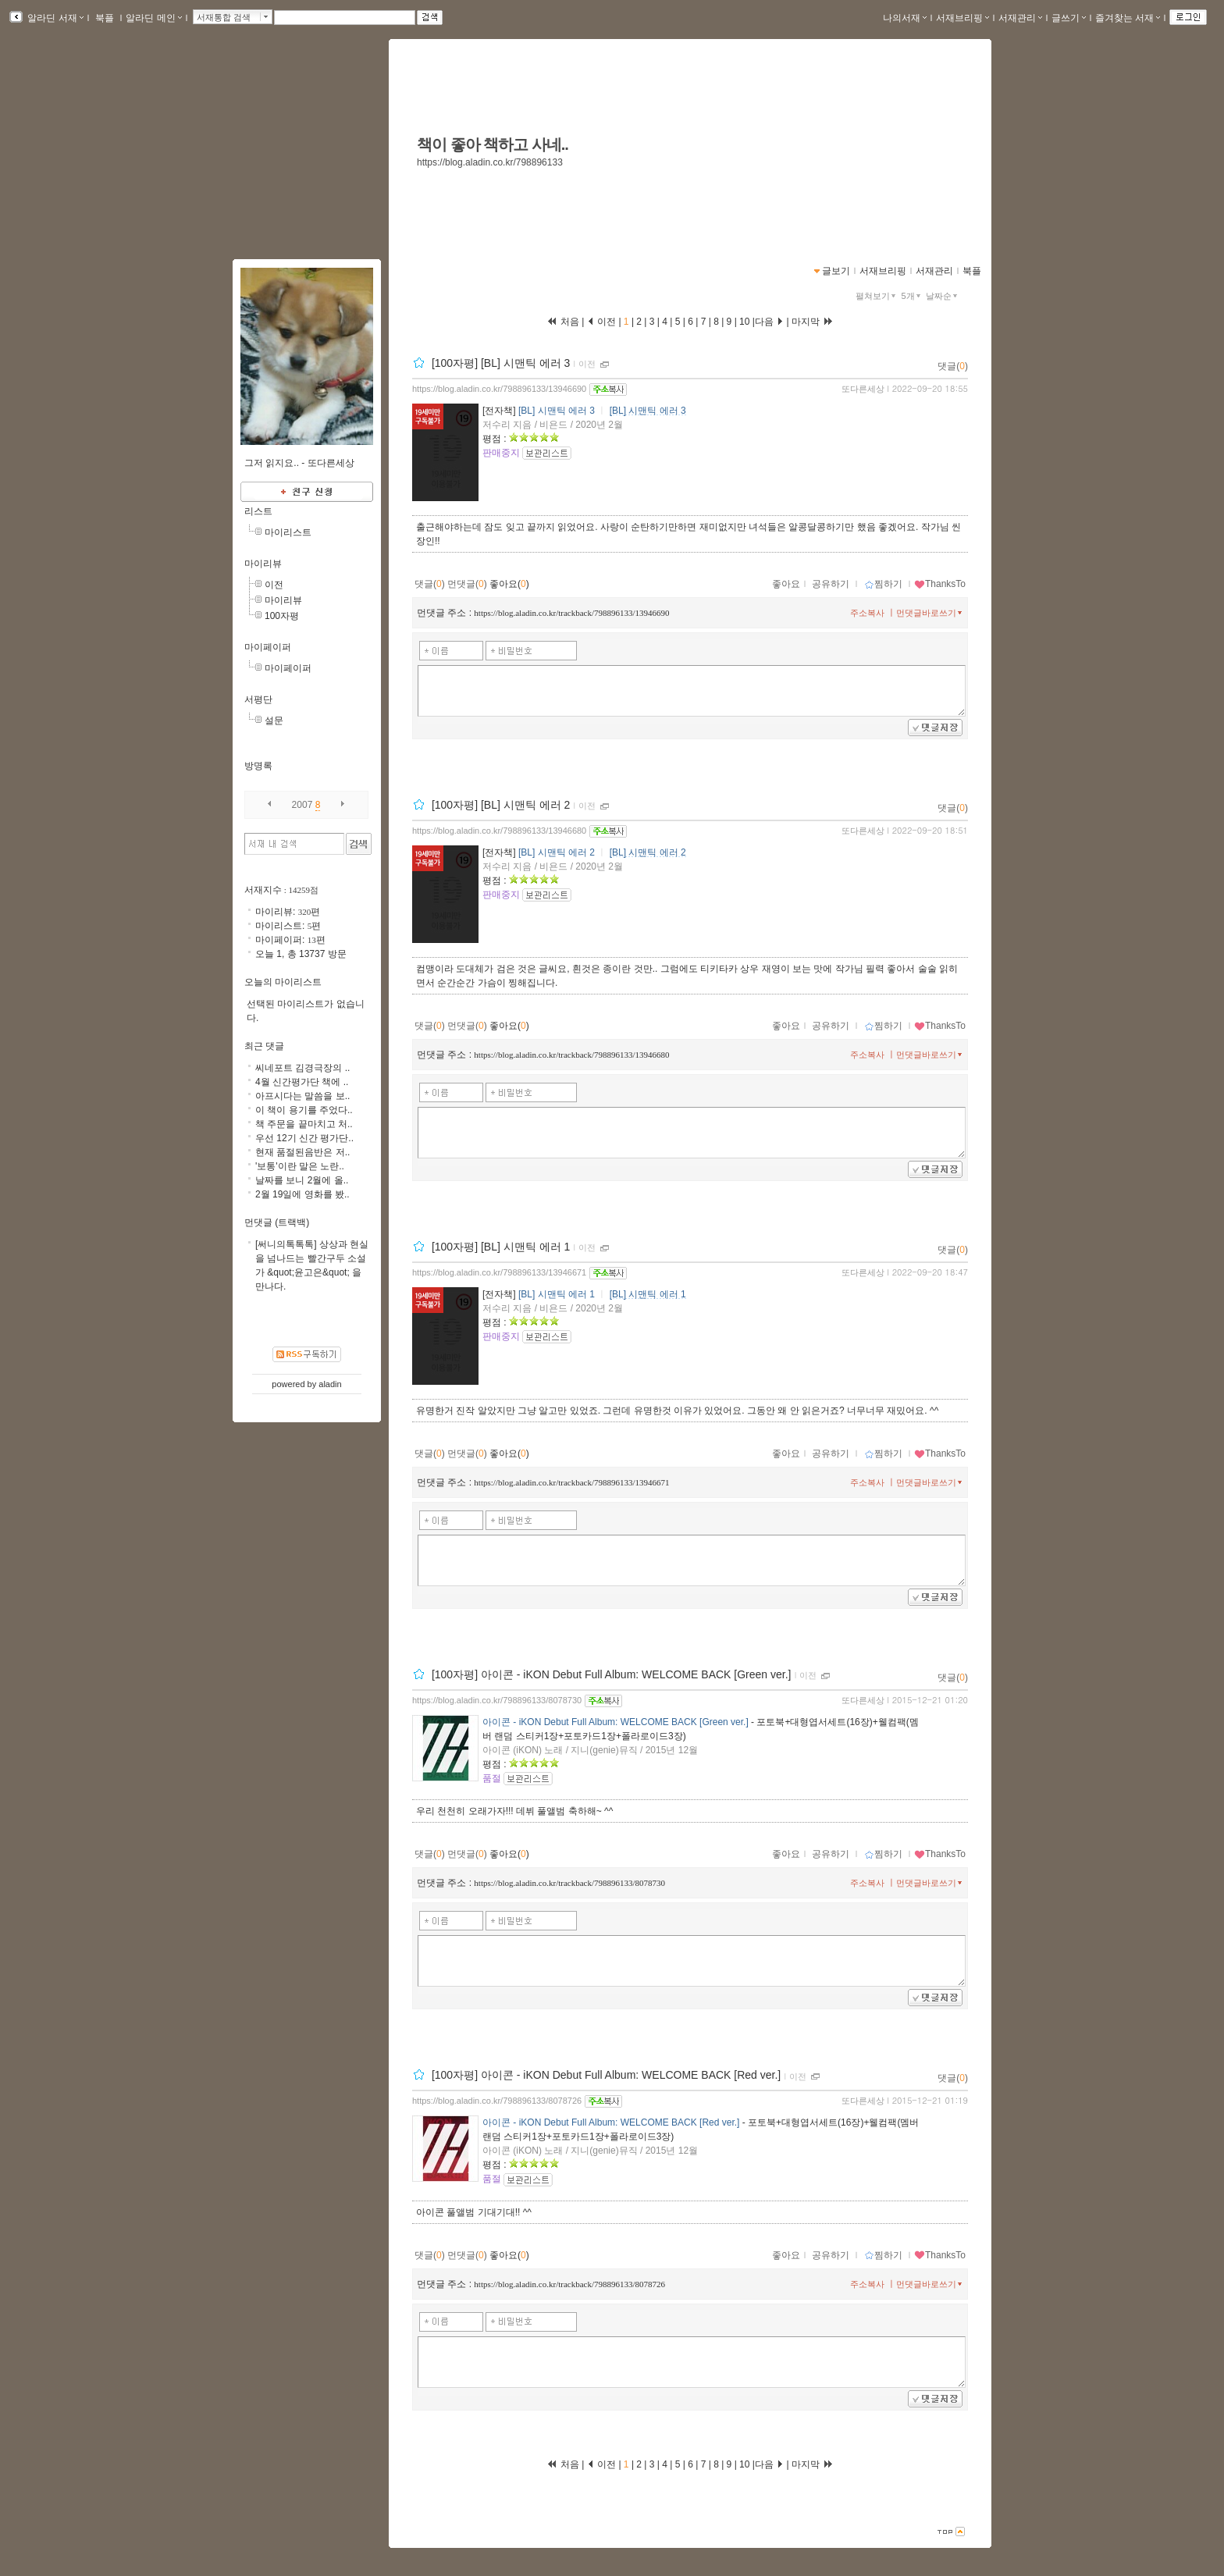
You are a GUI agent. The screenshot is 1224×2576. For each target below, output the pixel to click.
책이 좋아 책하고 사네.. (492, 144)
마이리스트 (288, 532)
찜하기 (883, 583)
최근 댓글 (264, 1046)
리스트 (258, 511)
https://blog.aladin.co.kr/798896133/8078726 (497, 2100)
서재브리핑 (962, 17)
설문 (274, 720)
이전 (587, 363)
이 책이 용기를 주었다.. (304, 1110)
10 (745, 321)
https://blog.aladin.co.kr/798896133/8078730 (497, 1700)
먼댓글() (467, 583)
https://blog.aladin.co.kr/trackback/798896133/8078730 (569, 1883)
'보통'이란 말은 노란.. (299, 1166)
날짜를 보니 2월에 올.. (301, 1180)
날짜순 (943, 296)
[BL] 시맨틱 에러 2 (556, 852)
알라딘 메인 (153, 17)
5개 (912, 296)
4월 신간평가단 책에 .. (301, 1081)
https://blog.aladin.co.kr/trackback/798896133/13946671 (571, 1482)
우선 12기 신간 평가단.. (304, 1138)
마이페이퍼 (267, 647)
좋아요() (509, 583)
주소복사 (867, 612)
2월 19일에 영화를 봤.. (302, 1194)
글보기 (836, 270)
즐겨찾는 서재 (1127, 17)
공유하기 (830, 583)
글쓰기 (1068, 17)
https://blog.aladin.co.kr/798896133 (490, 162)
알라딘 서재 (54, 17)
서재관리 (1020, 17)
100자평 (282, 615)
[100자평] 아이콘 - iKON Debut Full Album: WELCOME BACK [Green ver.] (612, 1674)
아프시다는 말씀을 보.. (302, 1096)
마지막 (813, 321)
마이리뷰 (263, 563)
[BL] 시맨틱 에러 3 (556, 410)
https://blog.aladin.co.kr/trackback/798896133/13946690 (571, 612)
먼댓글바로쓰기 (930, 612)
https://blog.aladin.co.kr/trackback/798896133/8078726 (569, 2284)
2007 (302, 804)
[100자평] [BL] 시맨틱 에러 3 (501, 363)
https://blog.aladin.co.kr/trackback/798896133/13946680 (571, 1054)
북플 (105, 17)
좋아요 (786, 583)
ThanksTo (940, 583)
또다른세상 (863, 388)
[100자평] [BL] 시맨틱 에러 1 (501, 1246)
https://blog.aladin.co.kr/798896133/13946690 (499, 388)
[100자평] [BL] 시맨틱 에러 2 (501, 805)
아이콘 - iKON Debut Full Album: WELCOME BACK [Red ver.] (610, 2122)
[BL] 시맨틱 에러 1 (556, 1294)
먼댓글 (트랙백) (276, 1222)
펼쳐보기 (877, 296)
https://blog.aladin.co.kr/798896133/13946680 (499, 830)
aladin (329, 1384)
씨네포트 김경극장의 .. (302, 1067)
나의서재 (905, 17)
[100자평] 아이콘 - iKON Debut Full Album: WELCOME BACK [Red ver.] (606, 2075)
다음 (769, 321)
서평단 (258, 699)
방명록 (258, 765)
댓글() (953, 366)
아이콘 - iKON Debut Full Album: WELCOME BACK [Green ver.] (615, 1722)
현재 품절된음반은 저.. (302, 1152)
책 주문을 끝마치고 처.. (304, 1124)
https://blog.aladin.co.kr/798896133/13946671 (499, 1272)
